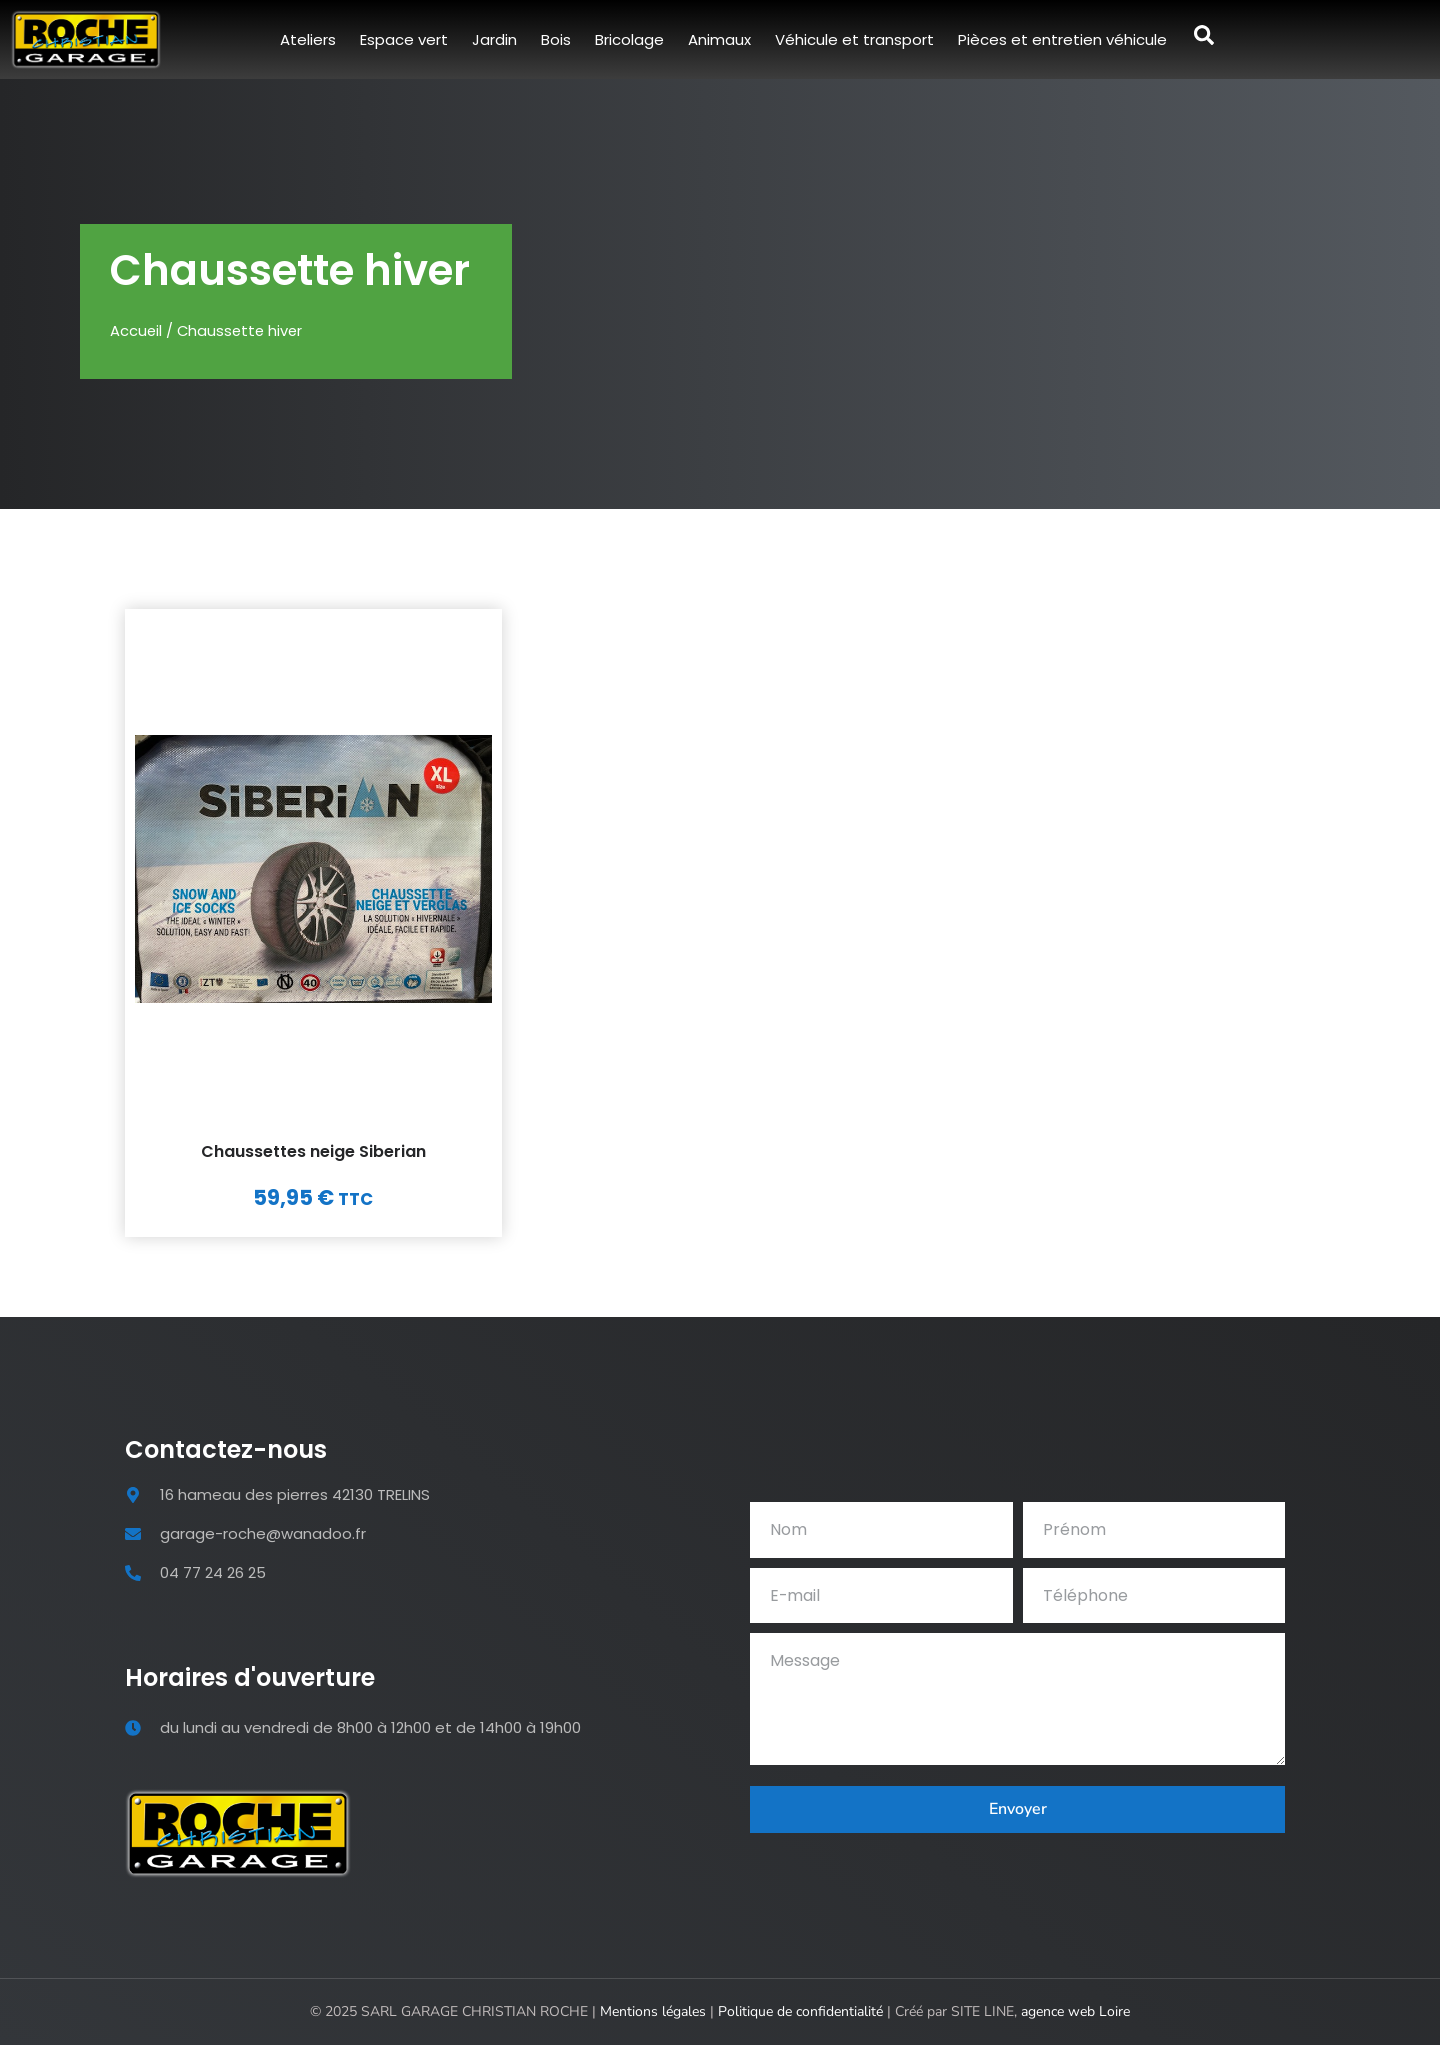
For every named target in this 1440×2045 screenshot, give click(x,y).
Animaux (719, 39)
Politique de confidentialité (800, 2011)
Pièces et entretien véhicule (1062, 39)
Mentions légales (653, 2011)
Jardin (494, 39)
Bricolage (629, 39)
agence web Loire (1075, 2011)
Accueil (136, 331)
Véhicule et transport (854, 39)
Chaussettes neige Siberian (313, 1151)
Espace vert (404, 39)
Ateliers (308, 39)
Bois (556, 39)
